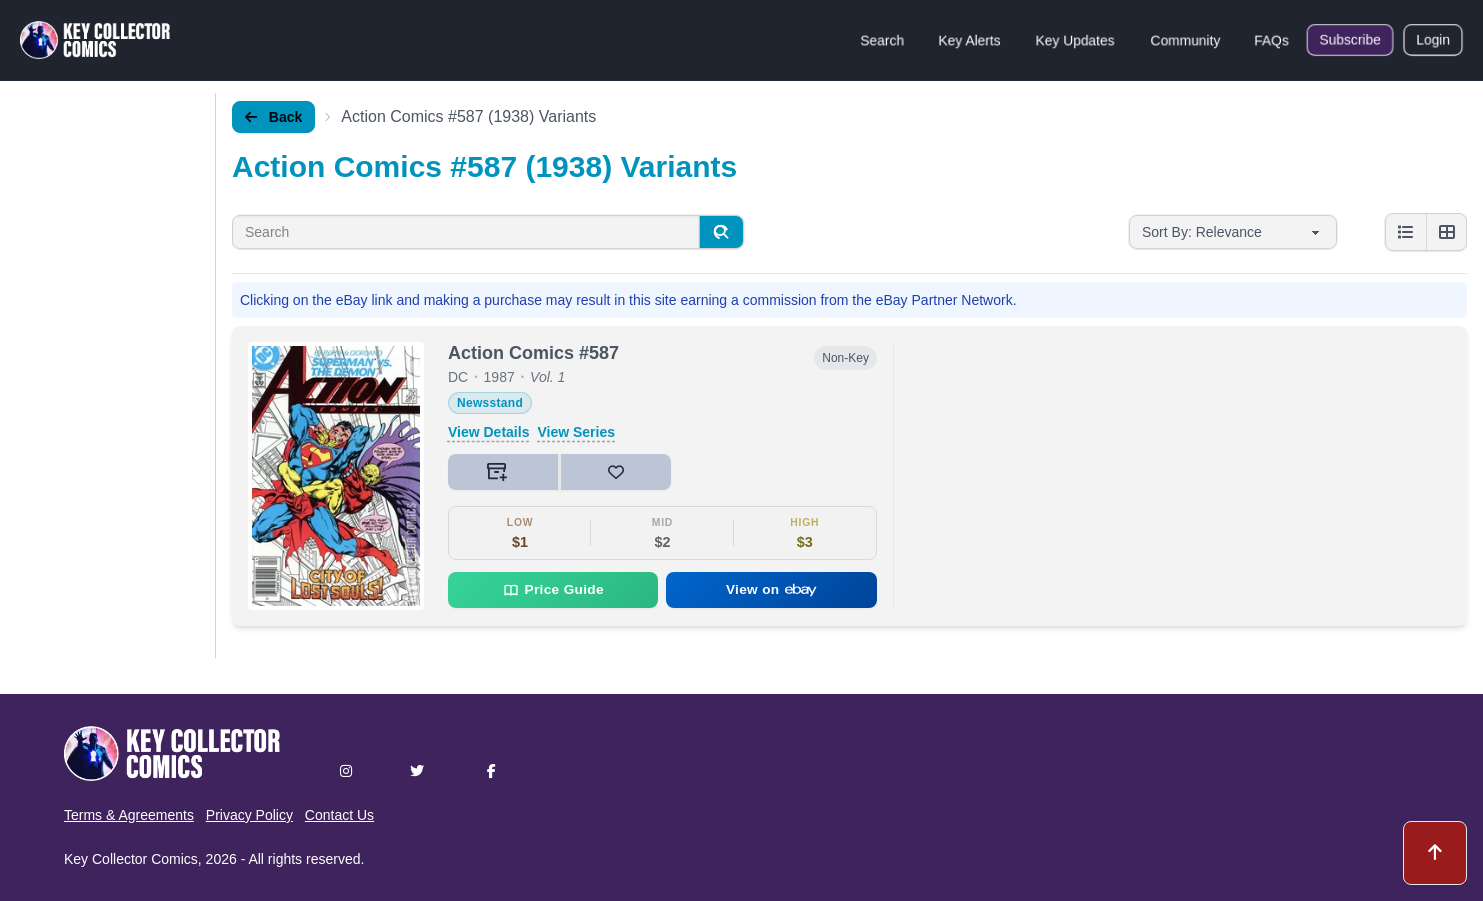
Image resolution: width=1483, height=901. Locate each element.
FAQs (1271, 40)
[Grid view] (1446, 232)
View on (772, 589)
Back (273, 117)
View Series (576, 432)
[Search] (721, 232)
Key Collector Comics (131, 859)
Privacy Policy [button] (249, 815)
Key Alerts (969, 40)
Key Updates (1075, 40)
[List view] (1406, 232)
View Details (488, 432)
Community (1185, 40)
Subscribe (1350, 40)
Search (882, 40)
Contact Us (339, 815)
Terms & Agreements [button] (129, 815)
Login (1433, 40)
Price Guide (553, 590)
